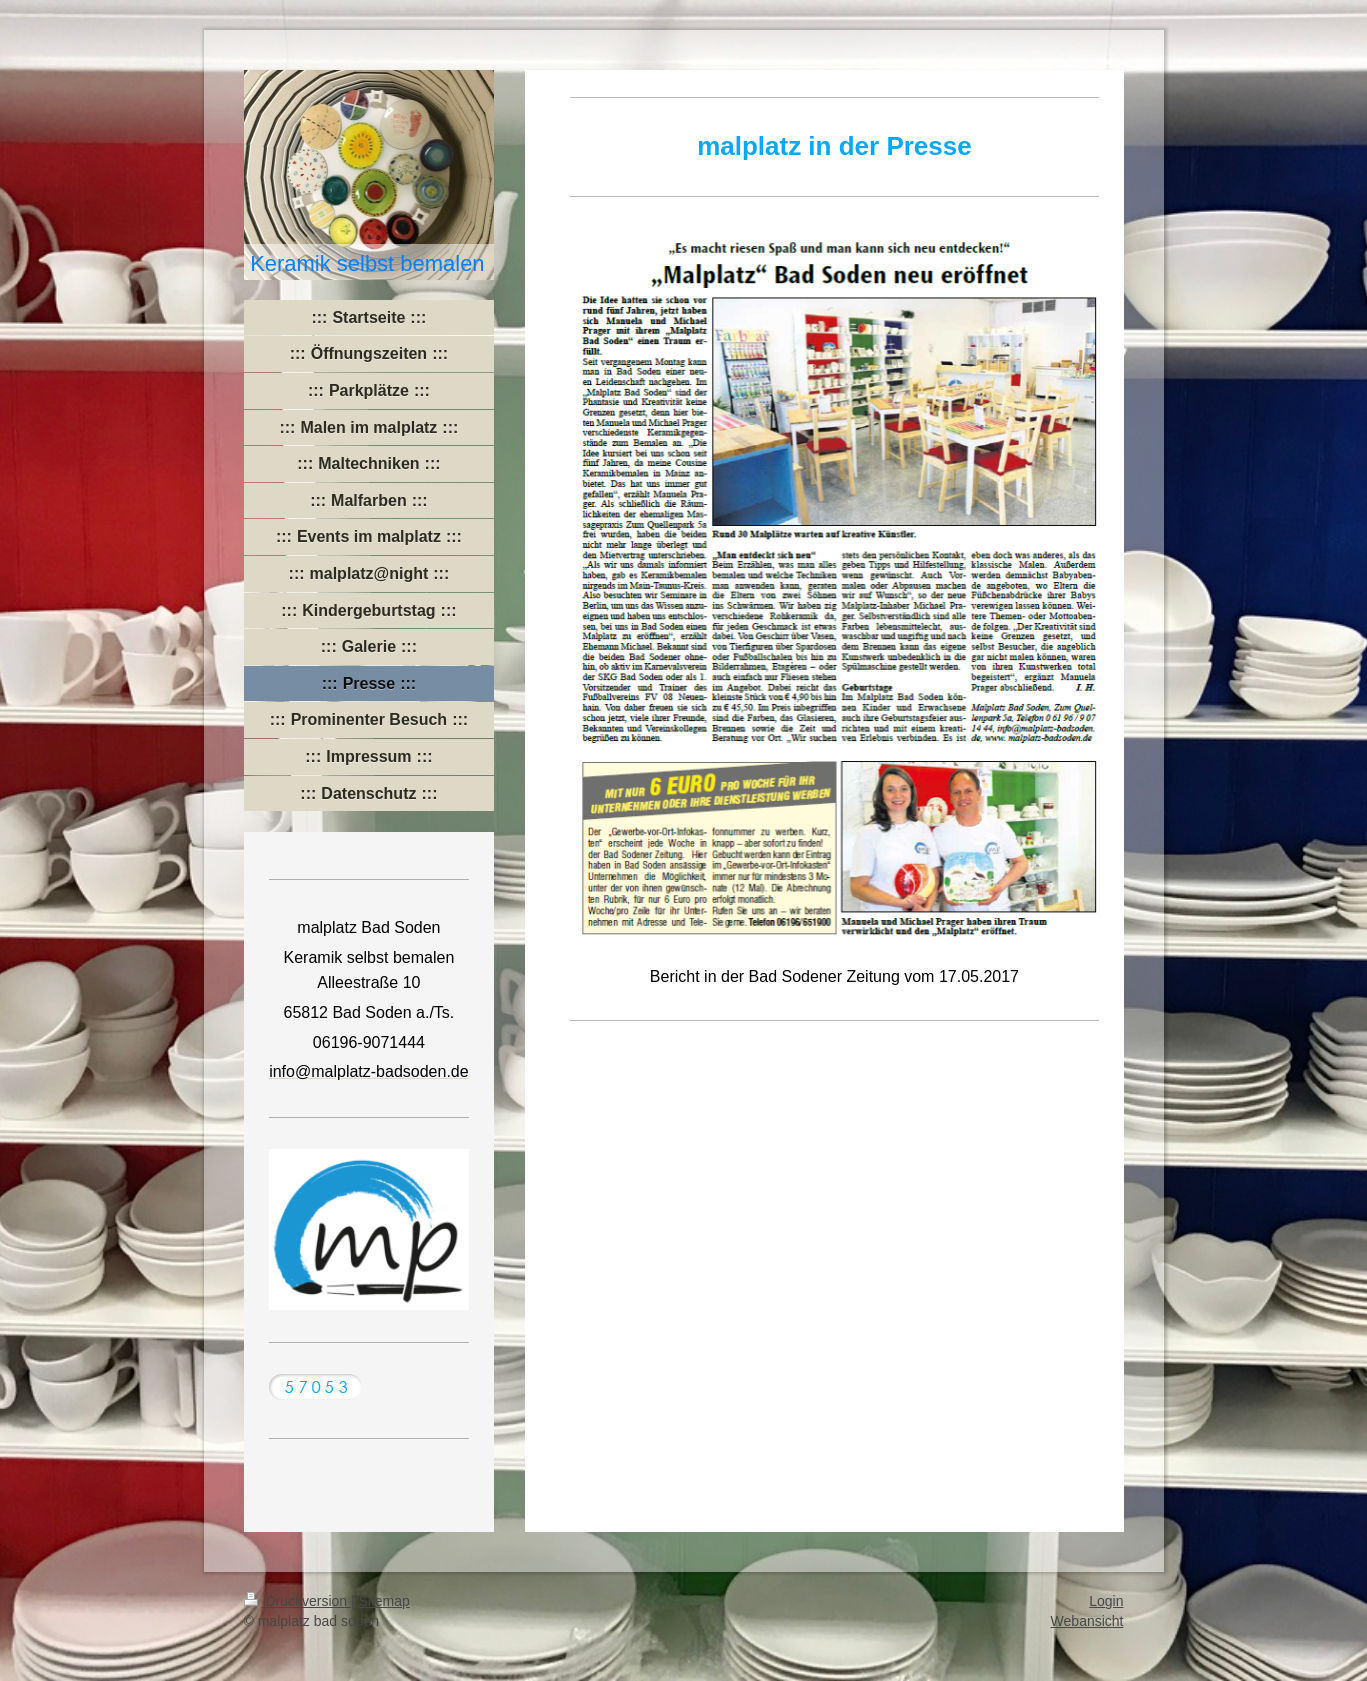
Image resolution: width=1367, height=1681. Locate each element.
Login (1106, 1601)
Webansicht (1087, 1621)
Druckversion (297, 1601)
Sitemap (384, 1601)
